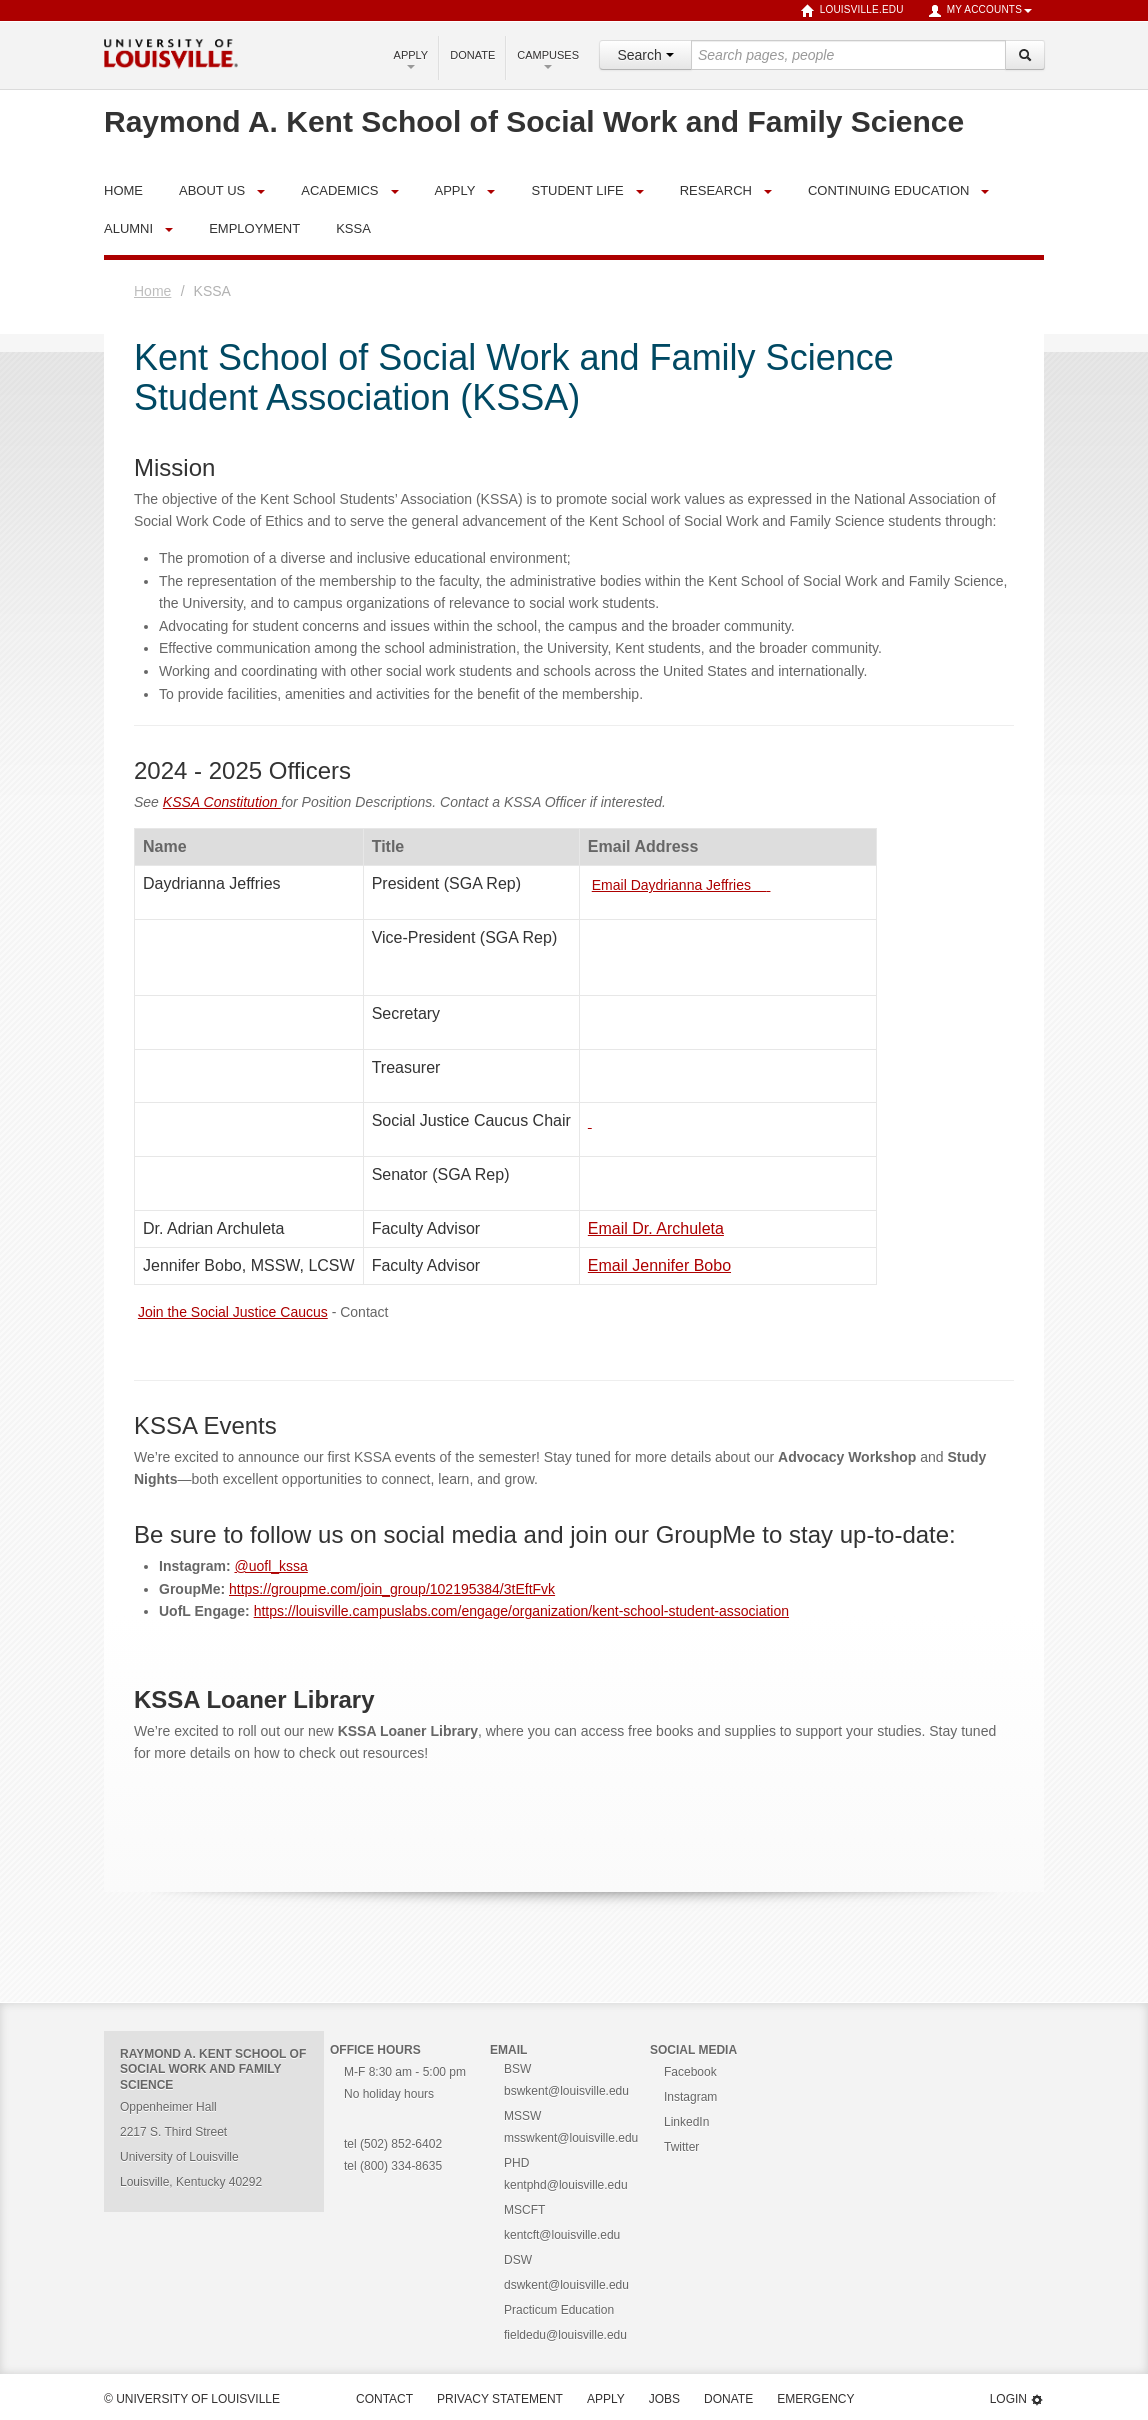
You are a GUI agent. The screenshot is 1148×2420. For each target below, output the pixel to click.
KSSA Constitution (222, 802)
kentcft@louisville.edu (562, 2235)
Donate (472, 55)
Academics (339, 190)
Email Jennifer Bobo (659, 1265)
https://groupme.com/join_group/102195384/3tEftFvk (392, 1589)
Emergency (815, 2399)
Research (716, 190)
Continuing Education (889, 190)
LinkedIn (686, 2122)
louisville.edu (852, 11)
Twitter (681, 2147)
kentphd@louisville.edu (566, 2185)
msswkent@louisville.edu (571, 2138)
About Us (212, 190)
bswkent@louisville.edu (566, 2091)
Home (152, 291)
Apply (411, 59)
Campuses (548, 59)
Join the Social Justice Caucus (233, 1312)
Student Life (577, 190)
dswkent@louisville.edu (566, 2285)
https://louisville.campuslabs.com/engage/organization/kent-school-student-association (521, 1611)
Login (1017, 2399)
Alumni (128, 228)
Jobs (664, 2399)
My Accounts (980, 11)
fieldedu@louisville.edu (565, 2335)
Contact (384, 2399)
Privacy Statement (500, 2399)
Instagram (690, 2097)
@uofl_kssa (270, 1566)
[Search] (1025, 55)
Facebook (690, 2072)
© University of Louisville (192, 2399)
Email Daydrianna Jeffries (679, 885)
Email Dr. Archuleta (656, 1228)
